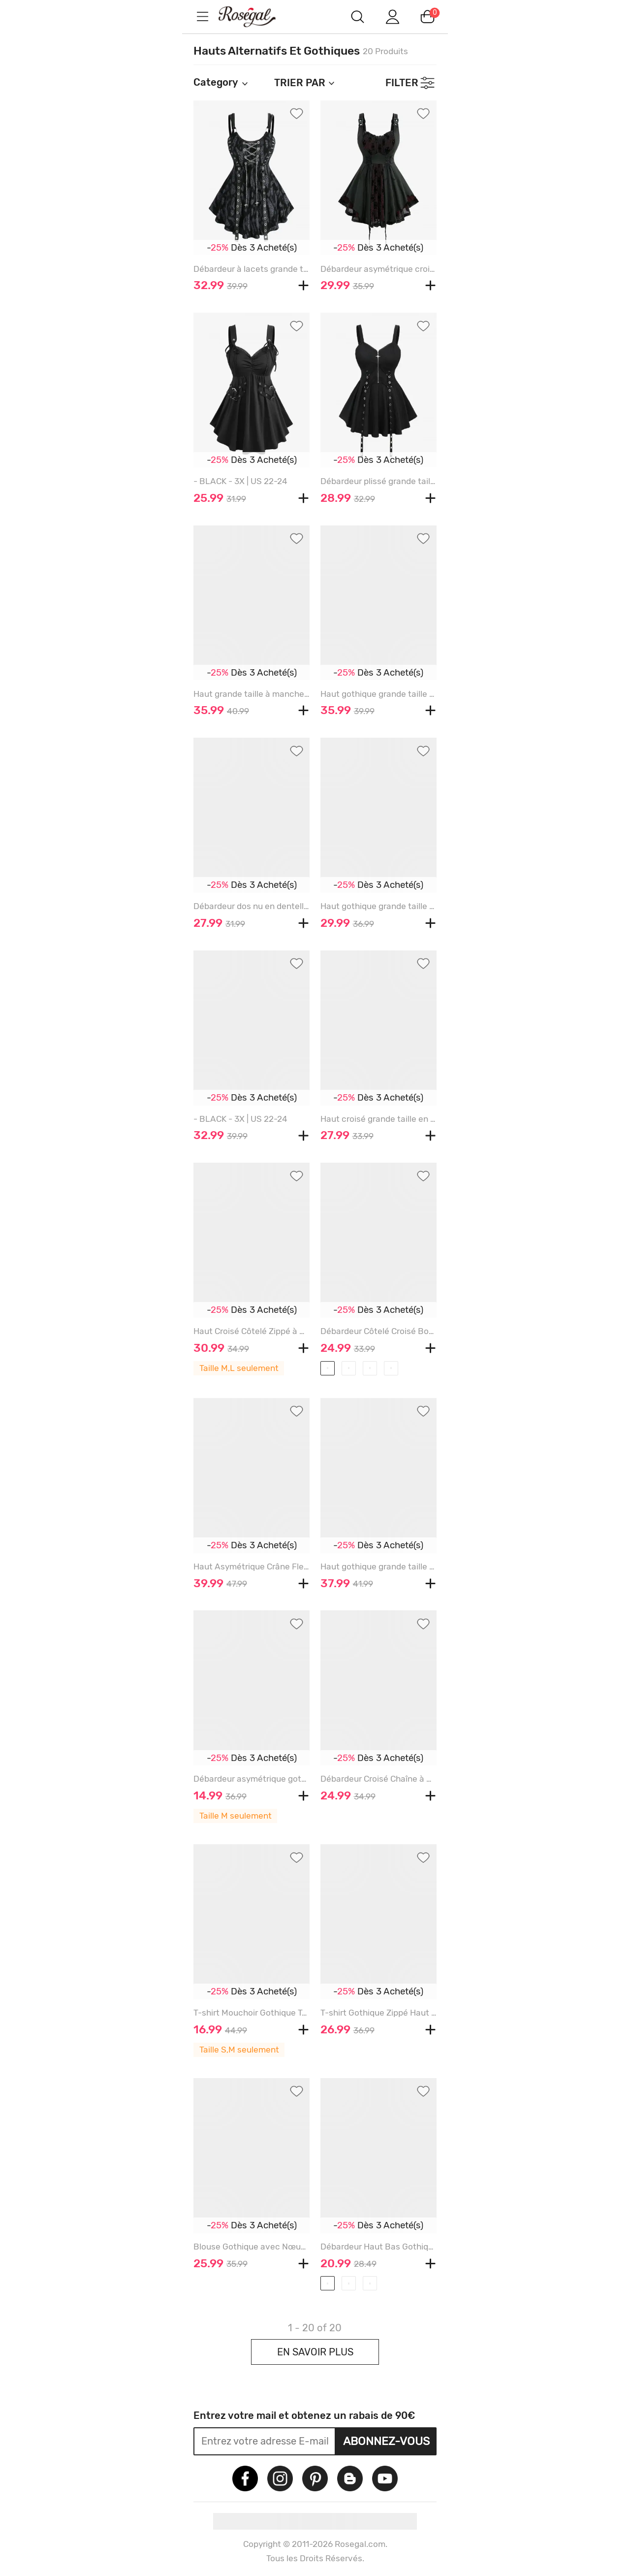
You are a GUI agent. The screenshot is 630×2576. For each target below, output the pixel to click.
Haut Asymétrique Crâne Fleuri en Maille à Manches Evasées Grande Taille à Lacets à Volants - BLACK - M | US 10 (251, 1566)
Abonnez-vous (386, 2441)
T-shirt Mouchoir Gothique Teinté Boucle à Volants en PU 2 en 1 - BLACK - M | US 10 (251, 2013)
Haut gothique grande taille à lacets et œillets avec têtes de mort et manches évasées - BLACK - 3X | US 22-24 (378, 906)
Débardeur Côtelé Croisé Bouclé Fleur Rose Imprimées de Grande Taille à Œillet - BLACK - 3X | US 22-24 (378, 1331)
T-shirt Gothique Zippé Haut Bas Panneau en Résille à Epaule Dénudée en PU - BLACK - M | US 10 (378, 2013)
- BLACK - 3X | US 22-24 (240, 481)
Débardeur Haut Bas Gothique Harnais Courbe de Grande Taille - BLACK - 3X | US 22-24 (378, 2246)
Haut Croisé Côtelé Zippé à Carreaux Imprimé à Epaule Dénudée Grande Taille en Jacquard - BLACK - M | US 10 (251, 1331)
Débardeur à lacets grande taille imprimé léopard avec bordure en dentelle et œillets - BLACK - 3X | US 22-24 (251, 269)
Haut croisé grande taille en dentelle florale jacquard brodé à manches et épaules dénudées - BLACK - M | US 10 (378, 1119)
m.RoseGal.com (256, 16)
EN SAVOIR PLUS (315, 2352)
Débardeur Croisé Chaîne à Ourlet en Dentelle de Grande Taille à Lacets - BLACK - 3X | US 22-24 (378, 1779)
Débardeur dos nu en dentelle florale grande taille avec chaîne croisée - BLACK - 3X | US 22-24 (251, 906)
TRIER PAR (305, 83)
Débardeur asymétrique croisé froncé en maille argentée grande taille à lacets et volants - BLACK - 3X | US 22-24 (378, 269)
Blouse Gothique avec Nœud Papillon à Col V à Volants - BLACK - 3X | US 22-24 (251, 2246)
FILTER (401, 83)
